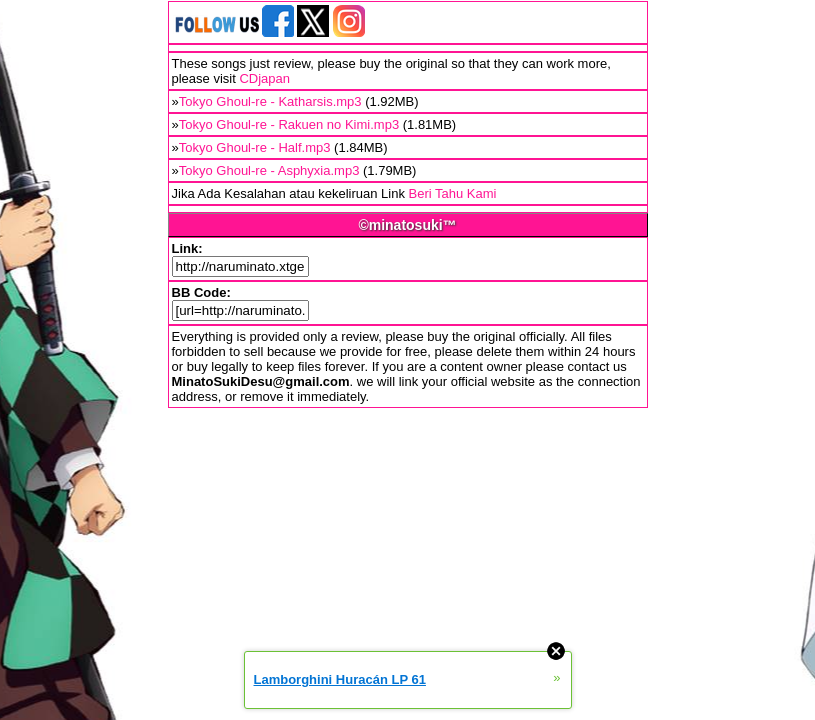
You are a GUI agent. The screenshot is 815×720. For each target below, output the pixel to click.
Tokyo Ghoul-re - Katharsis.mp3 (270, 101)
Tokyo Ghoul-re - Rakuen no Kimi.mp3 (289, 124)
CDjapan (264, 78)
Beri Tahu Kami (453, 193)
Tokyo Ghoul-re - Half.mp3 (255, 147)
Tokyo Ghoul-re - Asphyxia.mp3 (269, 170)
